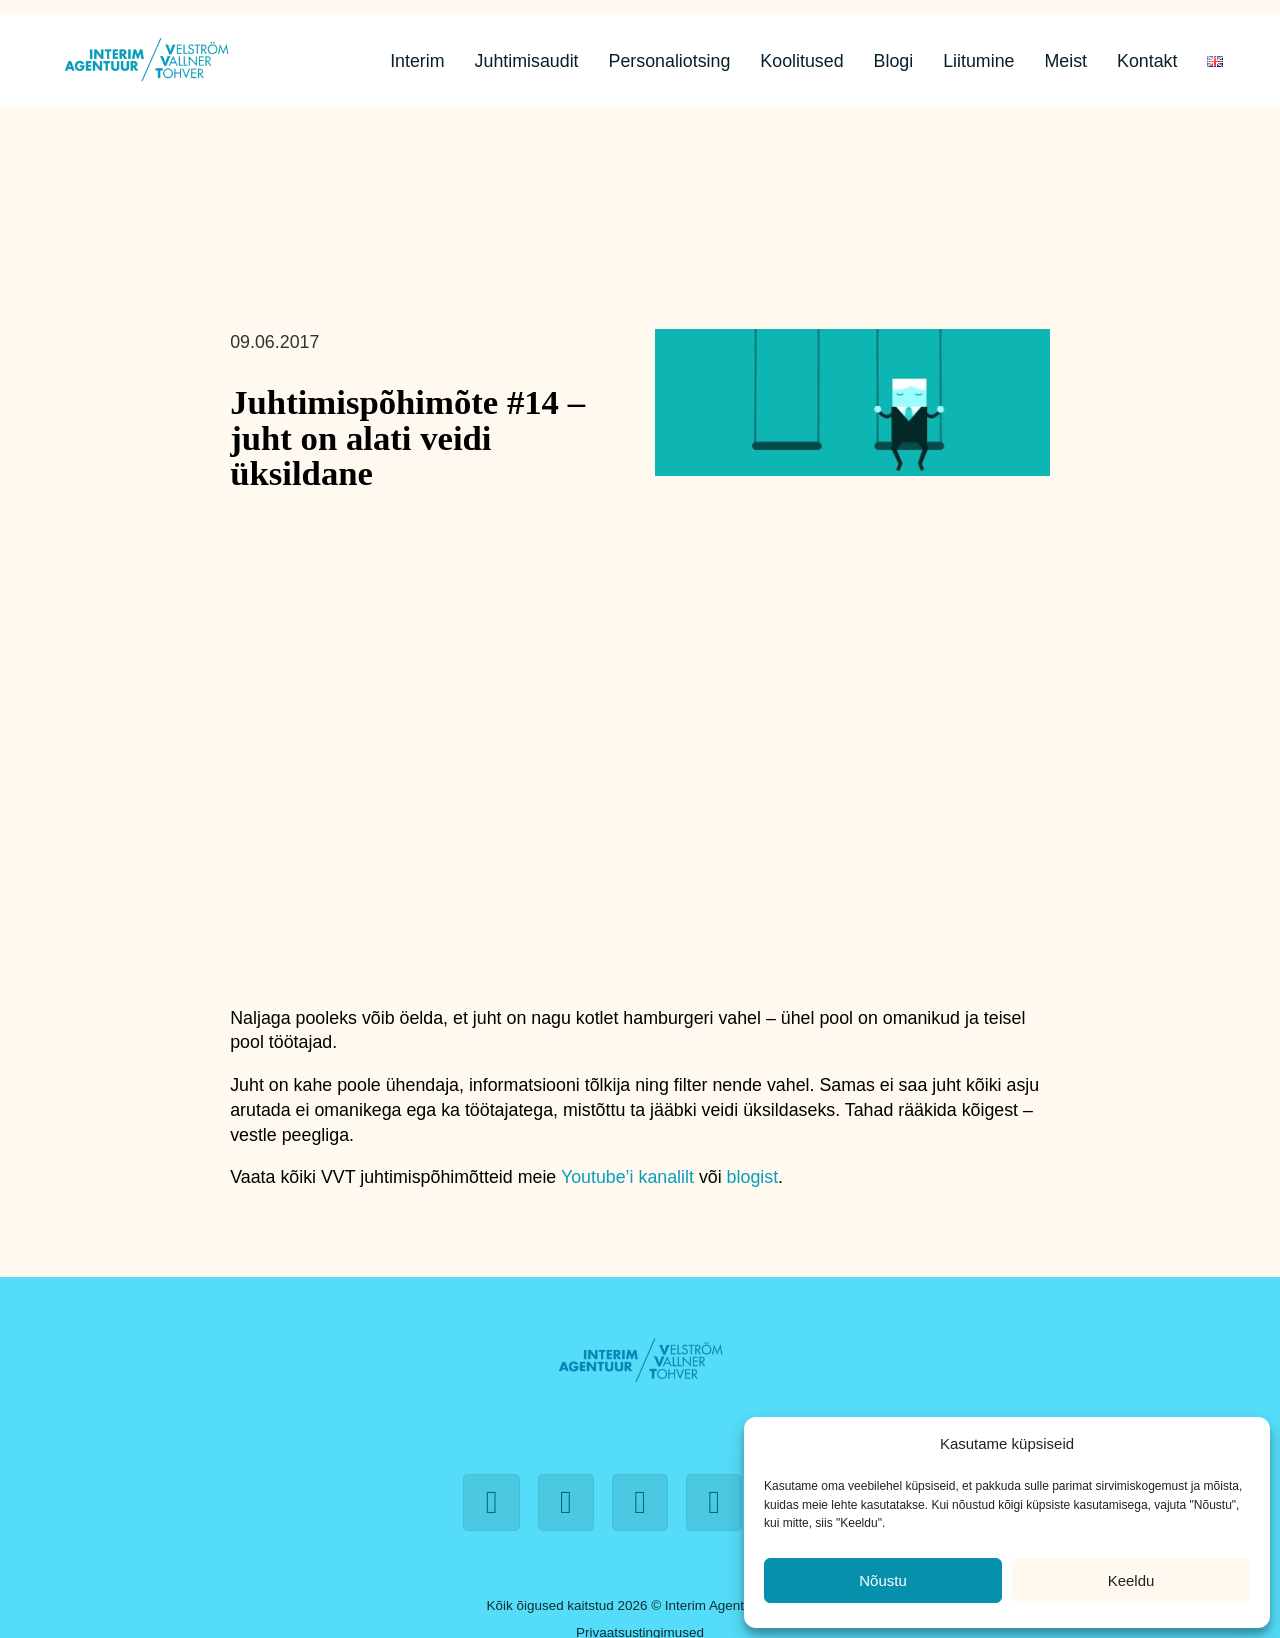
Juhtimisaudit (527, 61)
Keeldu (1131, 1580)
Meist (1065, 61)
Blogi (894, 61)
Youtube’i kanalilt (627, 1177)
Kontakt (1147, 61)
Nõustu (883, 1580)
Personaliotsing (670, 61)
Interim (417, 61)
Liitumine (978, 61)
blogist (753, 1177)
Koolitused (801, 61)
